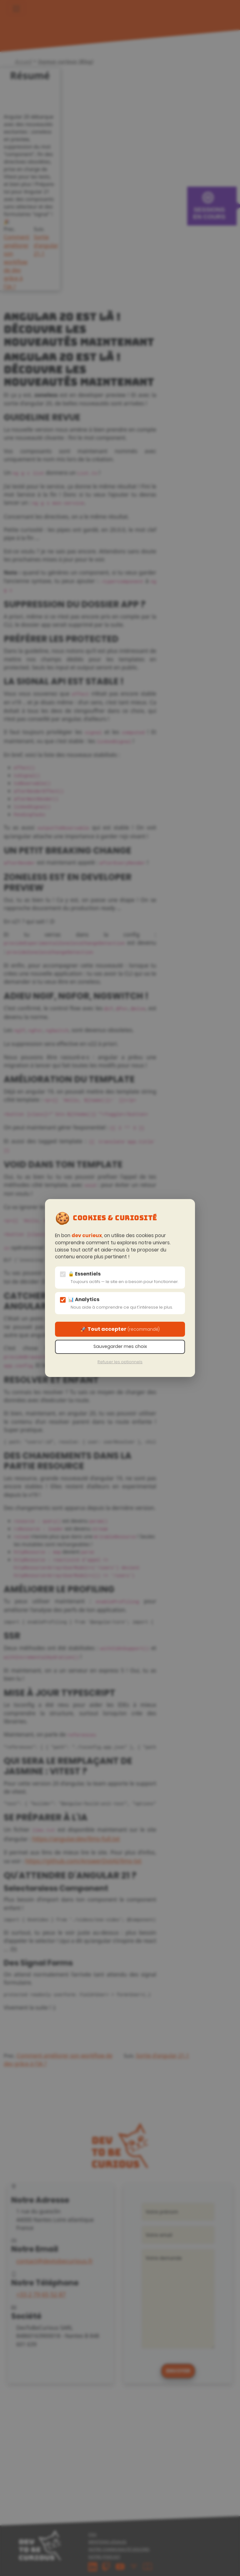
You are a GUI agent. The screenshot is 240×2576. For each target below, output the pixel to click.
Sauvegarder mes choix (120, 1346)
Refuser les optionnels (120, 1362)
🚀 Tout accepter (120, 1329)
